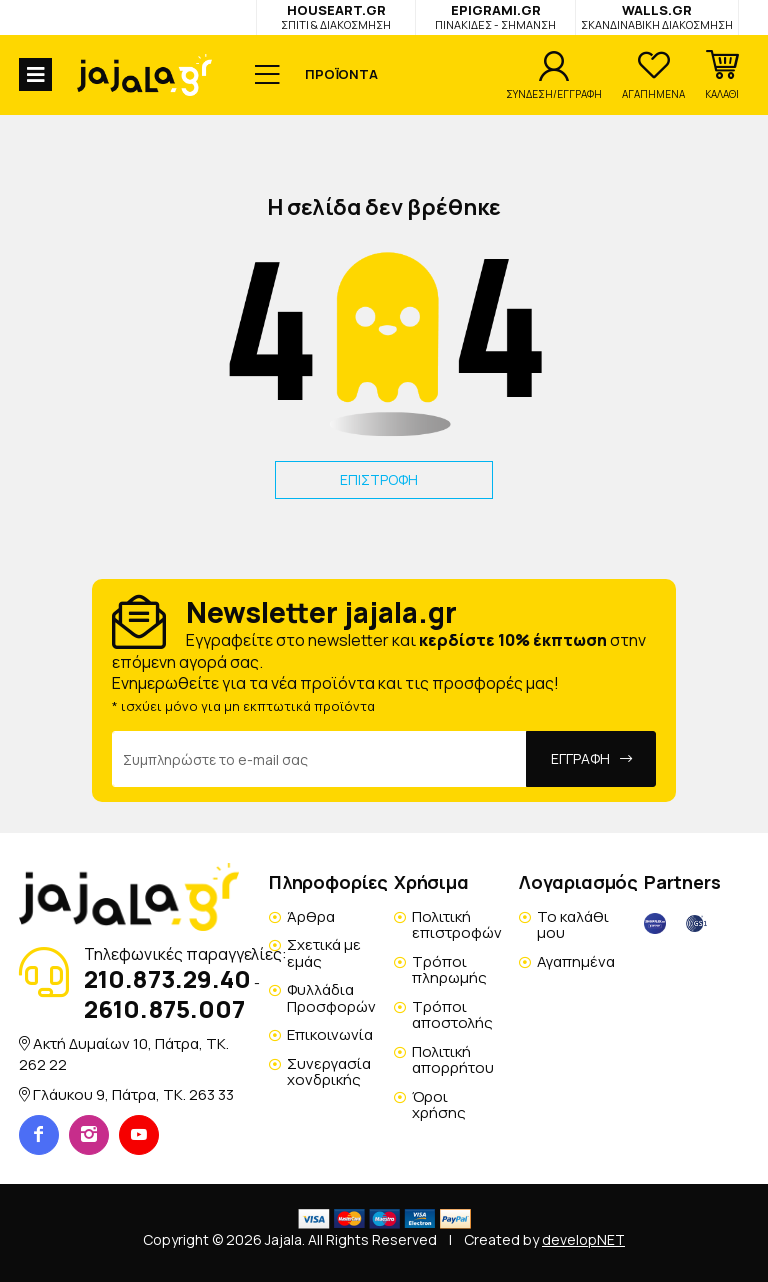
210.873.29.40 (167, 978)
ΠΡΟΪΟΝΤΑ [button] (341, 74)
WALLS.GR (657, 16)
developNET (583, 1239)
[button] (722, 75)
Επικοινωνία (330, 1034)
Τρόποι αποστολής (452, 1015)
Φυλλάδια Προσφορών (331, 998)
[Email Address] (319, 759)
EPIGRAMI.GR (495, 16)
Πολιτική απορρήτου (453, 1060)
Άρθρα (311, 916)
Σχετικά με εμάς (324, 953)
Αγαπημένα (576, 961)
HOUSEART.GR (336, 16)
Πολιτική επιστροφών (457, 925)
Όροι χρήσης (439, 1105)
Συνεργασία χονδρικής (329, 1072)
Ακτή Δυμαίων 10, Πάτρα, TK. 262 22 (124, 1053)
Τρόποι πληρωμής (449, 970)
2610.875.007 (164, 1008)
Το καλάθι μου (573, 925)
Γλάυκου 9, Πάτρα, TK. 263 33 (133, 1094)
